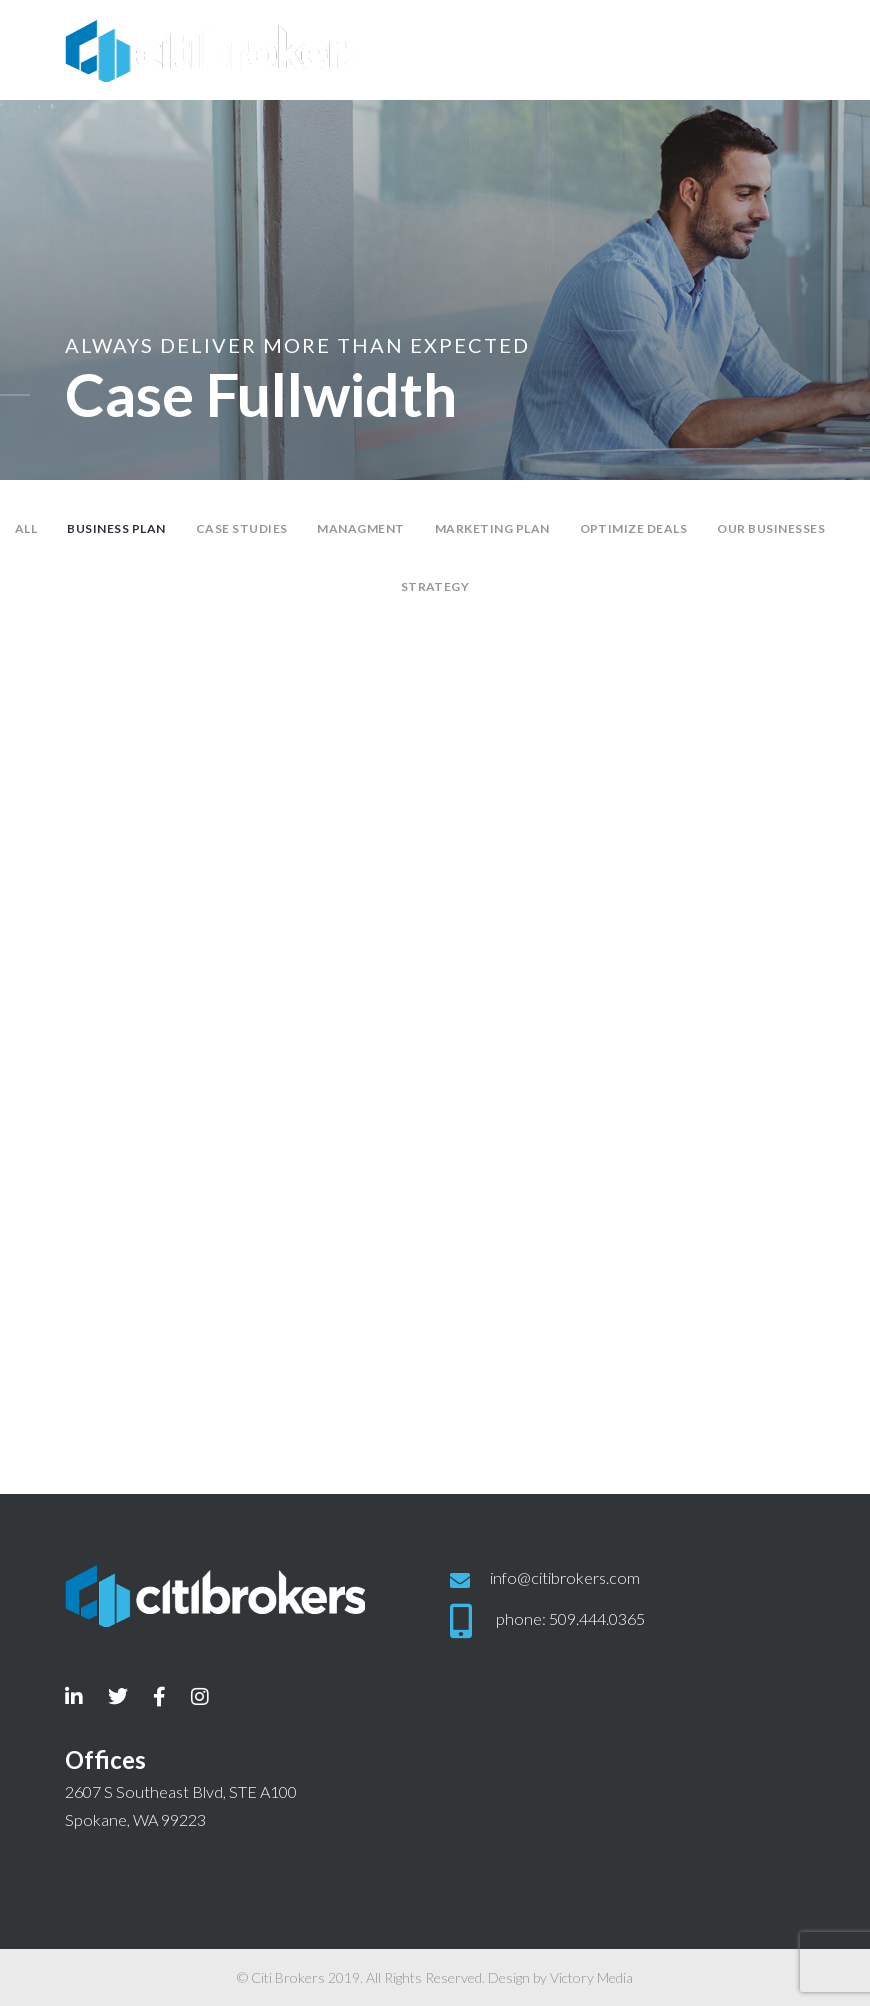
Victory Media (591, 1977)
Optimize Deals (634, 528)
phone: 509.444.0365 (570, 1617)
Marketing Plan (492, 528)
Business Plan (116, 528)
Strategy (435, 586)
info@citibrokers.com (565, 1577)
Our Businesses (771, 528)
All (26, 528)
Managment (360, 528)
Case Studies (242, 528)
